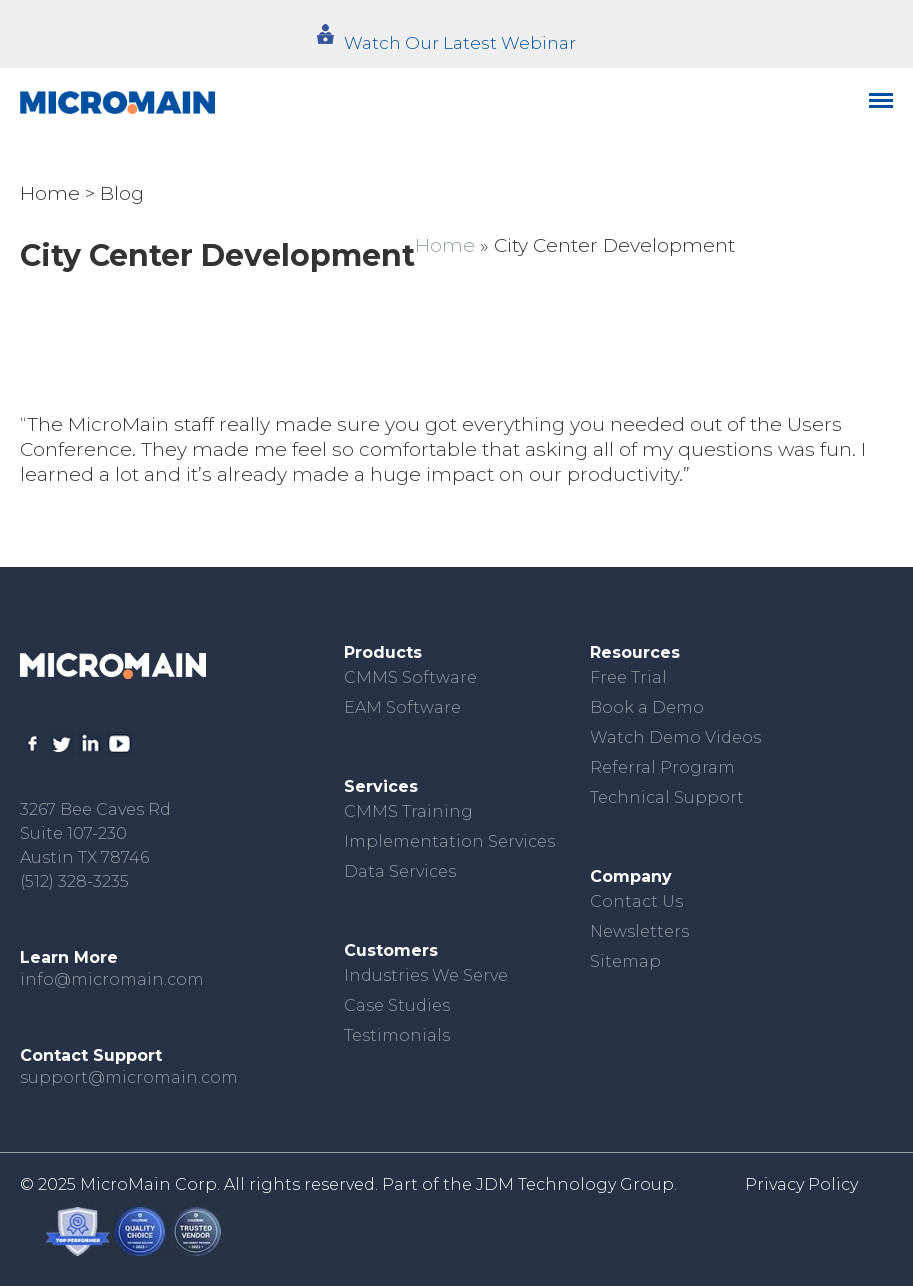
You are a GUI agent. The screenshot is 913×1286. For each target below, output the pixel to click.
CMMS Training (408, 811)
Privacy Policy (801, 1184)
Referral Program (662, 767)
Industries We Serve (426, 975)
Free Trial (628, 677)
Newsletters (639, 931)
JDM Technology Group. (576, 1184)
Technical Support (667, 797)
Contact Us (636, 901)
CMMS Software (410, 677)
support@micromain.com (129, 1077)
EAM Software (402, 707)
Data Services (400, 871)
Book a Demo (647, 707)
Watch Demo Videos (675, 737)
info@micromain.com (112, 979)
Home (50, 193)
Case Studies (397, 1005)
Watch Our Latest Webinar (460, 43)
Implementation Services (449, 841)
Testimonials (397, 1035)
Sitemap (625, 961)
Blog (122, 193)
